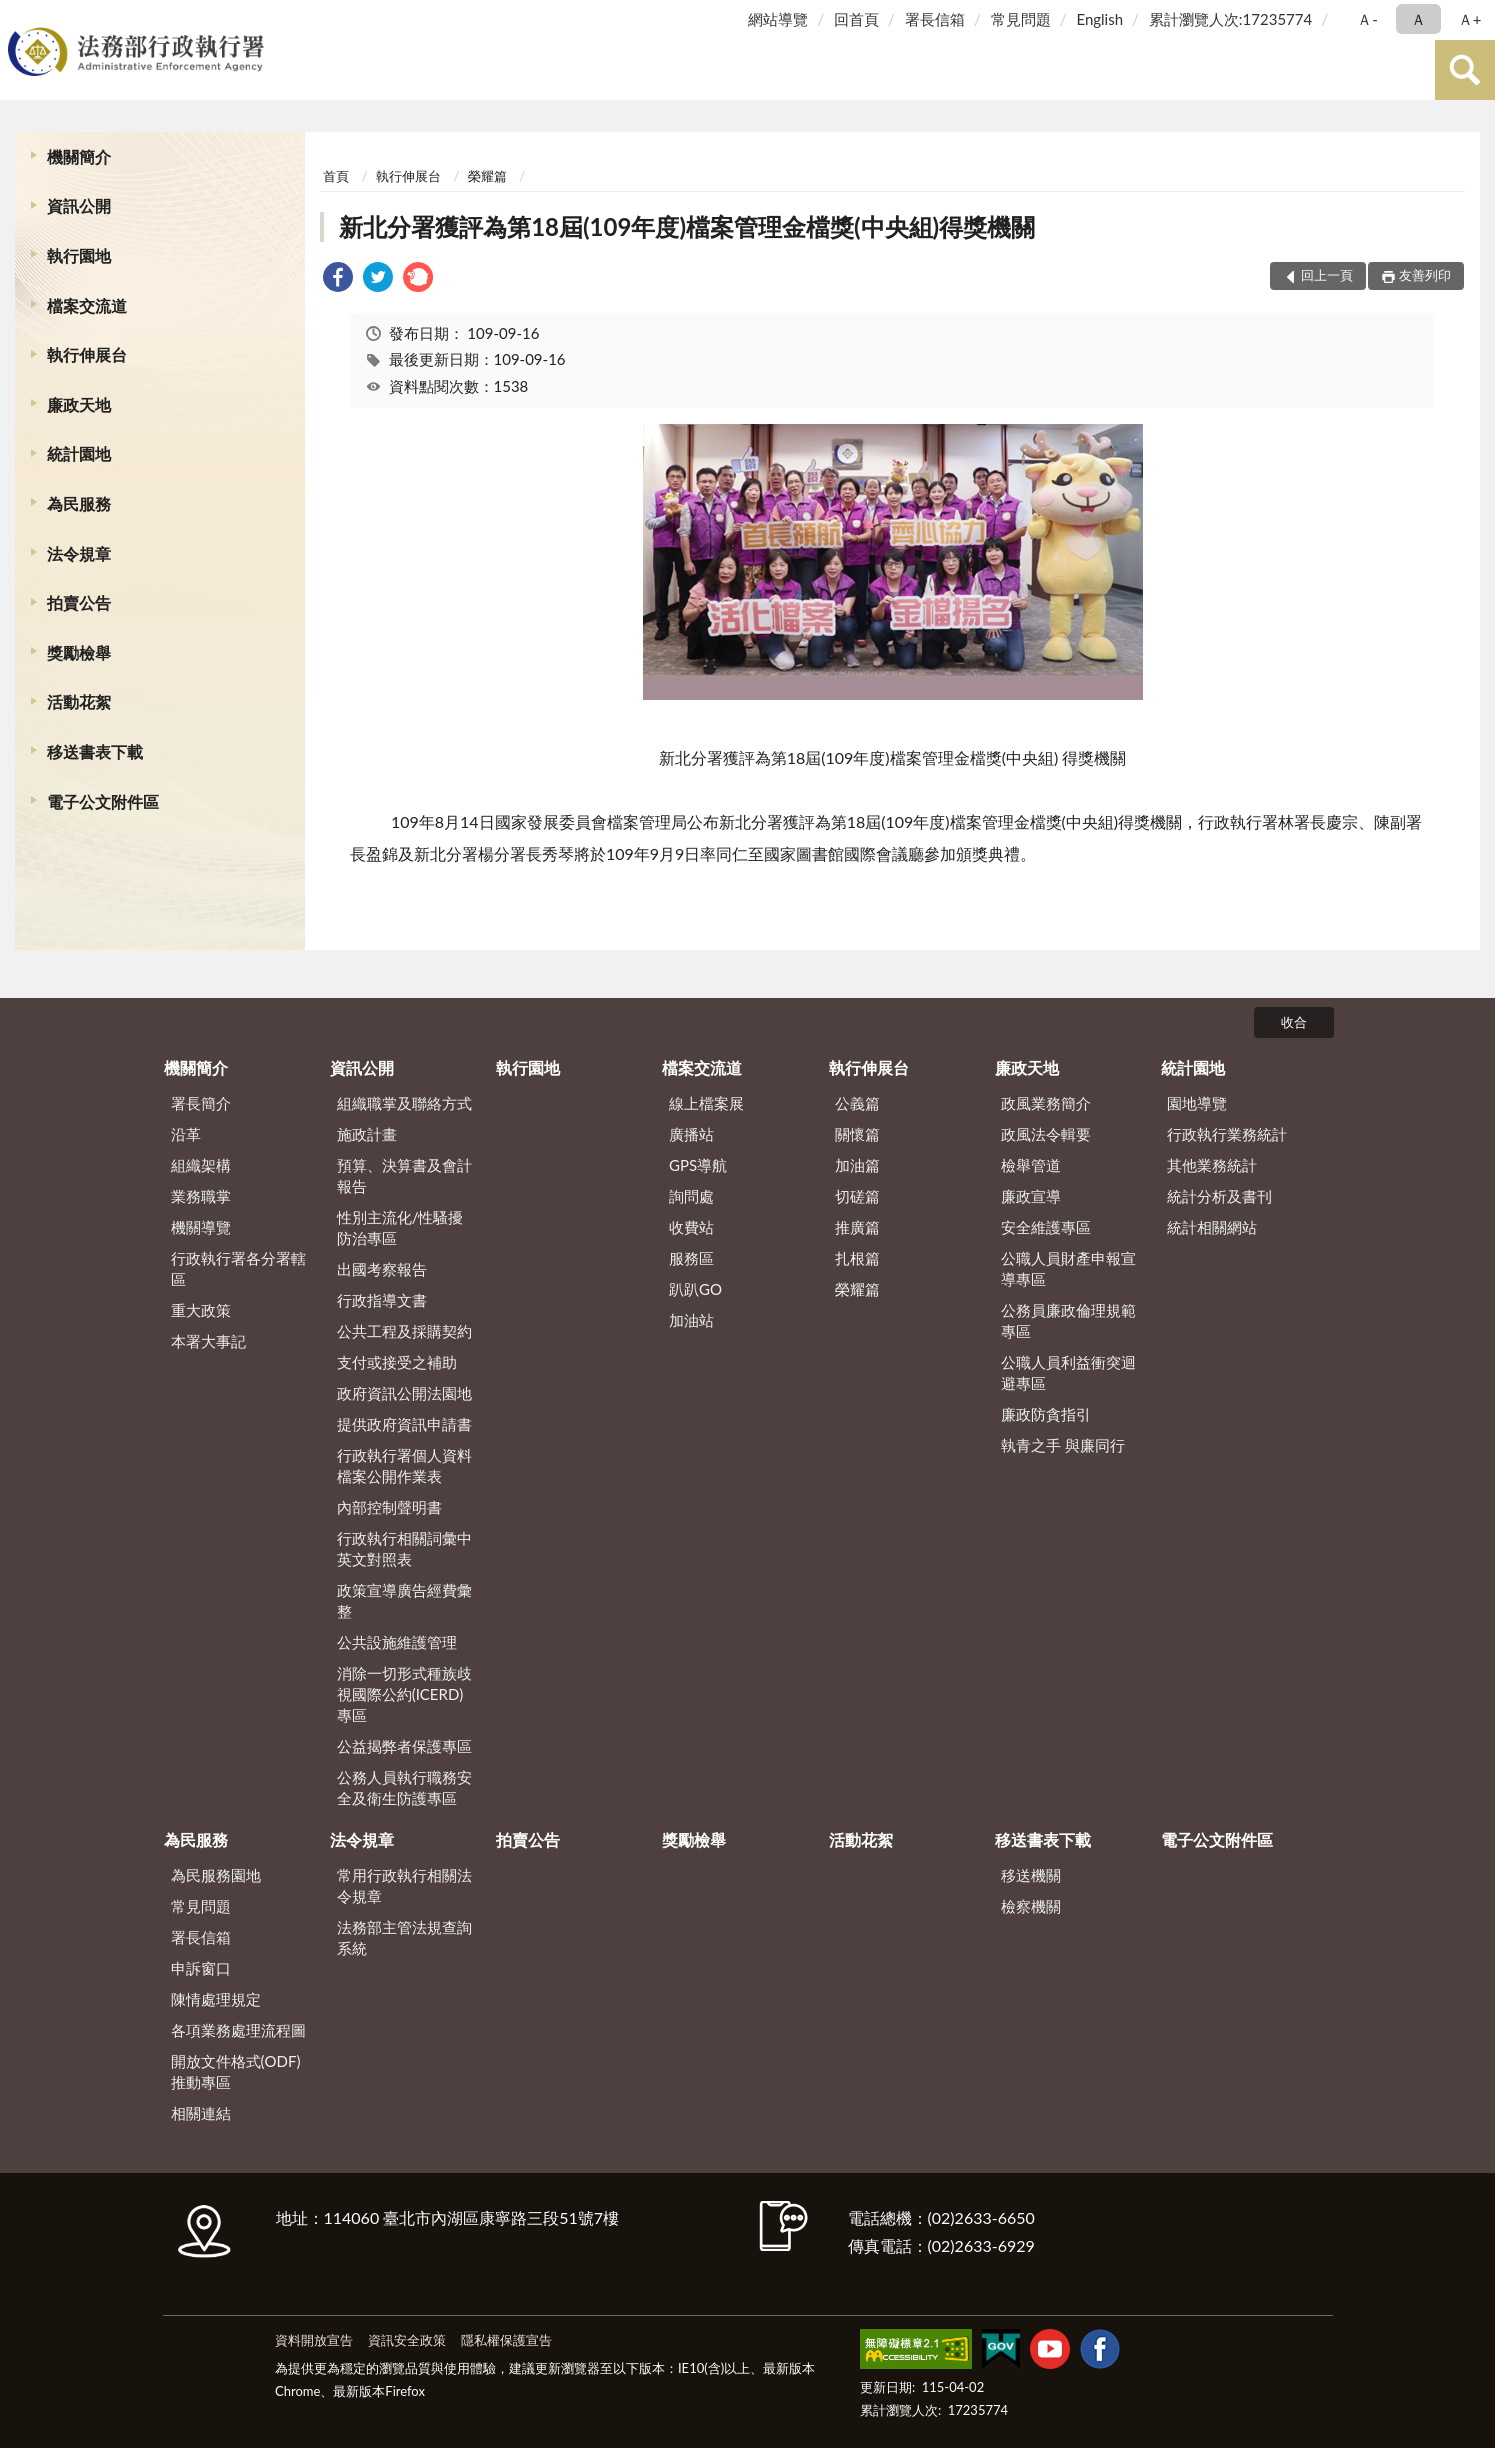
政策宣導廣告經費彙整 (404, 1600)
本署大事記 (208, 1341)
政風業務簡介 (1046, 1103)
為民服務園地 (216, 1875)
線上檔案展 (706, 1103)
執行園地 (79, 255)
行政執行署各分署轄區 (238, 1268)
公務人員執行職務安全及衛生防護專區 (404, 1787)
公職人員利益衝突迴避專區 (1068, 1372)
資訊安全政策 (407, 2340)
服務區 (691, 1258)
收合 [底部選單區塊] (1294, 1022)
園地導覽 (1197, 1103)
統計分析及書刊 (1219, 1196)
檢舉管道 (1031, 1165)
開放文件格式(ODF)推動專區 (236, 2071)
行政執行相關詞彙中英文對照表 (404, 1548)
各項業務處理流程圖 (238, 2030)
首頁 (336, 176)
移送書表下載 (95, 751)
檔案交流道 (87, 305)
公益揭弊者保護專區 (404, 1746)
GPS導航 (698, 1165)
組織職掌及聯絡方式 (404, 1103)
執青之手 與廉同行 (1063, 1445)
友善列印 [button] (1425, 275)
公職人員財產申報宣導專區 (1068, 1268)
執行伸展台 (87, 354)
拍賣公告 (79, 602)
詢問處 (691, 1196)
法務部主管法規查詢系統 (404, 1937)
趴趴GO (695, 1289)
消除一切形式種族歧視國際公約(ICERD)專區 (404, 1694)
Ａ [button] (1418, 19)
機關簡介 (79, 156)
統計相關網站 (1212, 1227)
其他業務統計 (1212, 1165)
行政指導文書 (382, 1300)
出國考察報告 (382, 1269)
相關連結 (201, 2113)
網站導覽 (778, 19)
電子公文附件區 (103, 801)
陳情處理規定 (216, 1999)
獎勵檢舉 (79, 652)
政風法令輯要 (1046, 1134)
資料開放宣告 (314, 2340)
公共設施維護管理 (397, 1642)
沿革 (186, 1134)
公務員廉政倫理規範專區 (1068, 1320)
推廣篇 (857, 1227)
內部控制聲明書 (389, 1507)
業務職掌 (201, 1196)
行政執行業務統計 (1227, 1134)
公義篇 (857, 1103)
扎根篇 (857, 1258)
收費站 (691, 1227)
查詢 (1465, 70)
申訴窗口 (201, 1968)
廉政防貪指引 (1046, 1414)
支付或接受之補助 (397, 1362)
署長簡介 (201, 1103)
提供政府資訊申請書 (404, 1424)
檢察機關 (1031, 1906)
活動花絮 (79, 701)
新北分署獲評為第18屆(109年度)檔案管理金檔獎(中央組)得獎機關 (687, 226)
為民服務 (79, 503)
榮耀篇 (487, 176)
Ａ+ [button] (1470, 19)
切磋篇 (857, 1196)
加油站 (691, 1320)
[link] (338, 279)
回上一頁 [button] (1327, 275)
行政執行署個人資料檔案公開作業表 (404, 1465)
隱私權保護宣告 (506, 2340)
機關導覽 (201, 1227)
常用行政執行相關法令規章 (404, 1885)
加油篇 (857, 1165)
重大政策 (201, 1310)
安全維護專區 (1046, 1227)
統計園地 (79, 453)
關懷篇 (857, 1134)
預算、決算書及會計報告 (404, 1175)
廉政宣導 (1031, 1196)
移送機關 (1031, 1875)
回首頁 (856, 19)
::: (19, 17)
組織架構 (201, 1165)
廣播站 (691, 1134)
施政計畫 (367, 1134)
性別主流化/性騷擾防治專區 (400, 1227)
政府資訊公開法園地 (404, 1393)
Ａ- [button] (1367, 19)
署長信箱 (935, 19)
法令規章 (79, 553)
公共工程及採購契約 (404, 1331)
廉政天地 (79, 404)
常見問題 (1021, 19)
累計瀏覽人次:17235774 (1230, 19)
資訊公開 (79, 205)
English (1099, 19)
